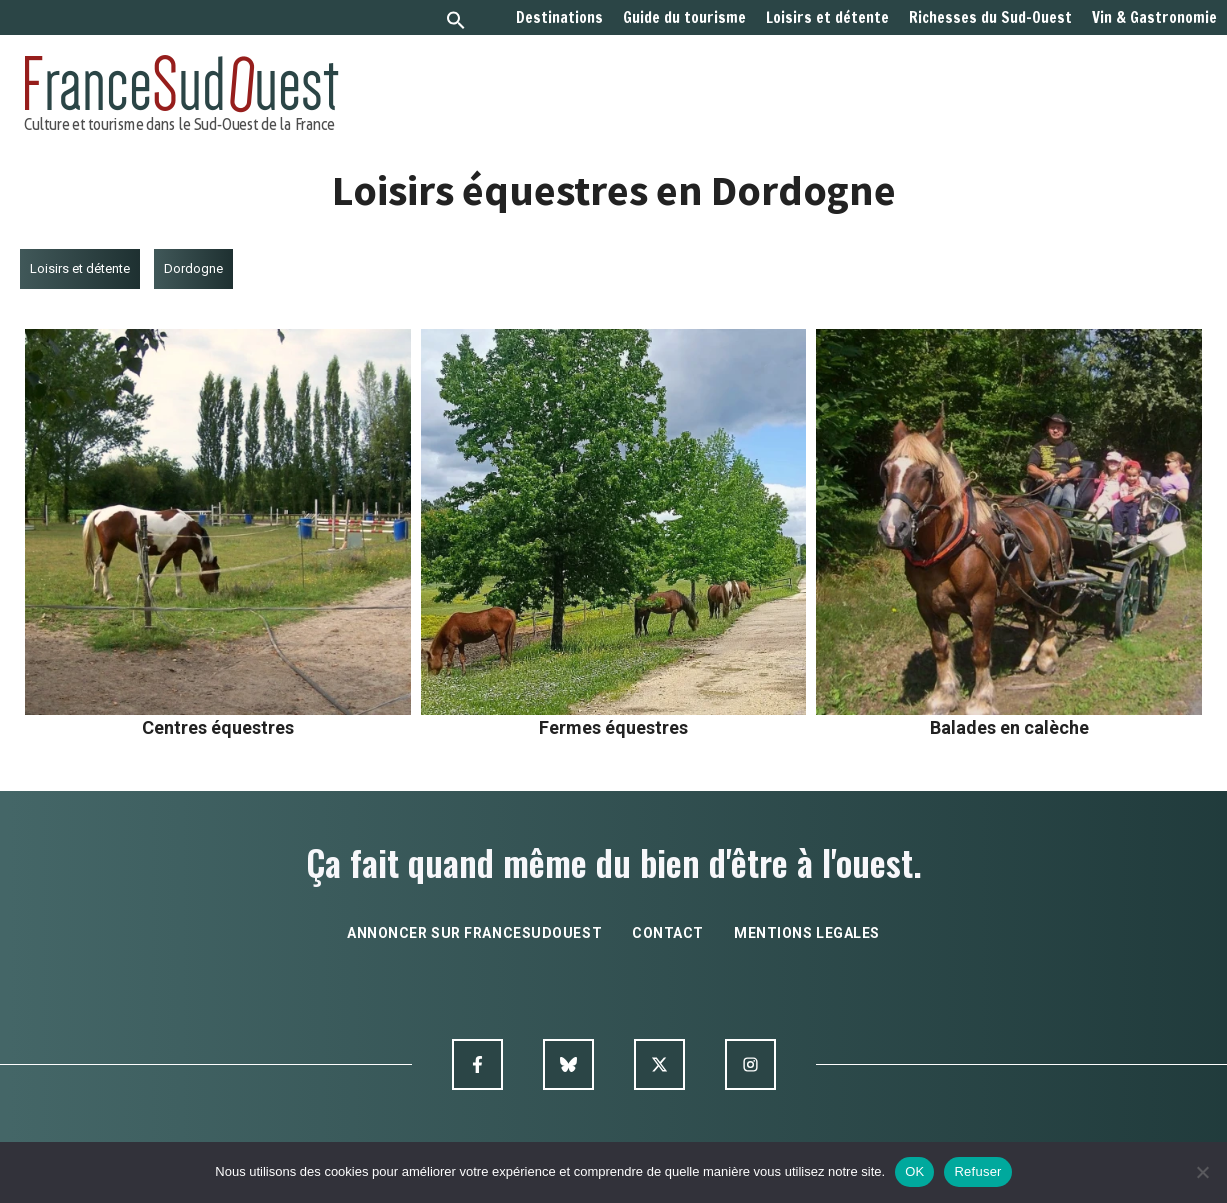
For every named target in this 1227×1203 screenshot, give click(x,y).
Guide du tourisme (684, 18)
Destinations (559, 18)
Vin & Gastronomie (1154, 18)
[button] (456, 22)
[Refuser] (1202, 1172)
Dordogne (193, 268)
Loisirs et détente (827, 18)
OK (914, 1171)
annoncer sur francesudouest (474, 933)
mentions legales (807, 933)
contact (668, 933)
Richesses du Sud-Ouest (990, 18)
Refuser (977, 1171)
